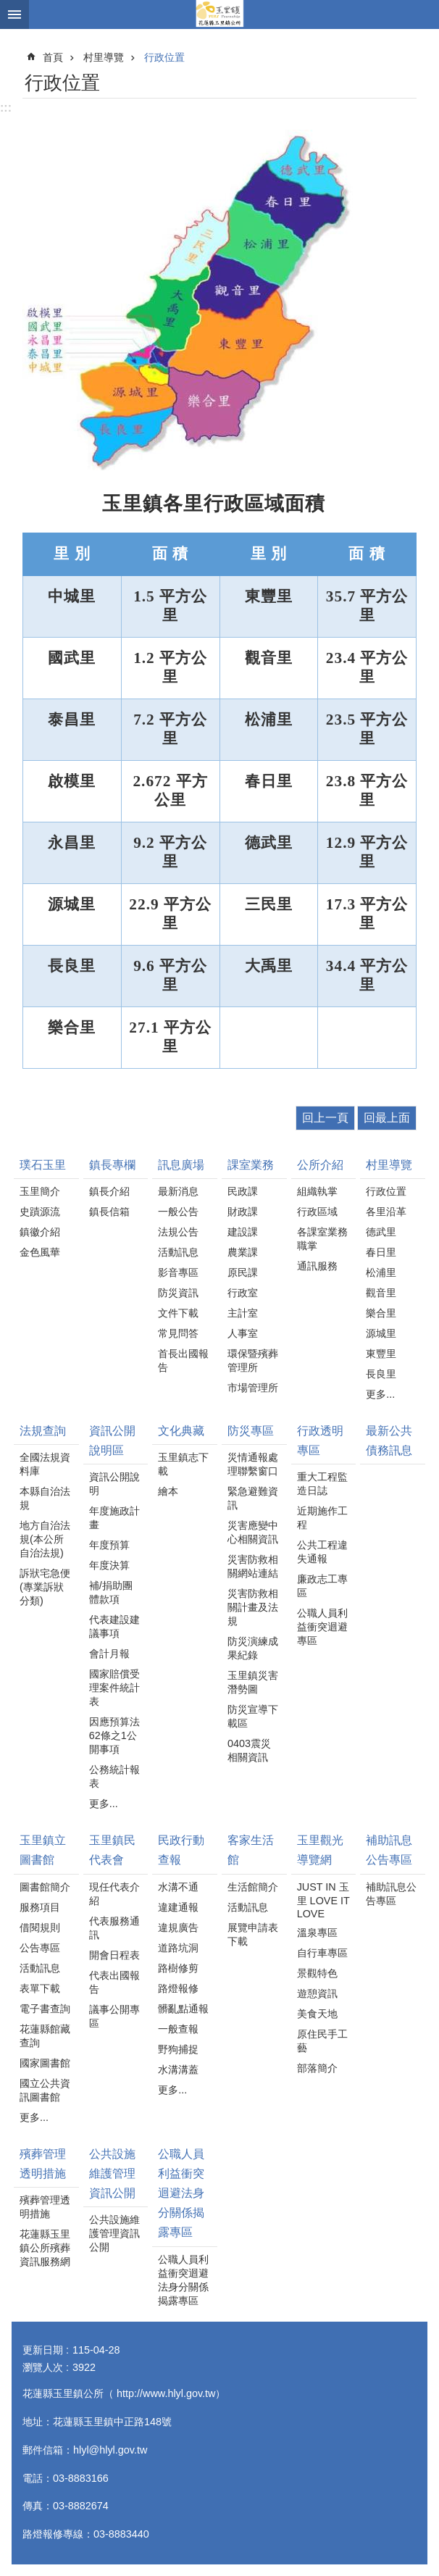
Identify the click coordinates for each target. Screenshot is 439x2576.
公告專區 (40, 1948)
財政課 (242, 1211)
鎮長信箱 (109, 1211)
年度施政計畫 (114, 1517)
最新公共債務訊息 (389, 1440)
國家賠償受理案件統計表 (114, 1687)
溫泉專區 (317, 1932)
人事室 (242, 1333)
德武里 (381, 1232)
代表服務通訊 (114, 1928)
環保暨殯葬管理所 (252, 1360)
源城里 (381, 1333)
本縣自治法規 (45, 1498)
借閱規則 (40, 1927)
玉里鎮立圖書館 (43, 1850)
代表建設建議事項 (114, 1626)
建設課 (242, 1232)
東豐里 (381, 1353)
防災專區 (250, 1431)
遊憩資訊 (317, 1993)
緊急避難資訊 (252, 1498)
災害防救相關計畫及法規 (252, 1607)
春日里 (381, 1252)
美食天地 (317, 2013)
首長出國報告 (183, 1360)
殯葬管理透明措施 (43, 2164)
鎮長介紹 (109, 1191)
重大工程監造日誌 (322, 1483)
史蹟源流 (40, 1211)
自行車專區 (322, 1953)
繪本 (168, 1491)
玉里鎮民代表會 (112, 1850)
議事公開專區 (114, 2016)
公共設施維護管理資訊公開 (112, 2173)
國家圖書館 (45, 2063)
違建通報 (178, 1907)
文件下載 (178, 1313)
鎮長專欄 (112, 1165)
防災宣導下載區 (252, 1716)
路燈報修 (178, 1988)
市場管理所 (252, 1387)
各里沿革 (386, 1211)
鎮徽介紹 (40, 1232)
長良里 (381, 1374)
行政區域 (317, 1211)
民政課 (242, 1191)
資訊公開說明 (114, 1483)
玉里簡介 (40, 1191)
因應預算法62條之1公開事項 (114, 1735)
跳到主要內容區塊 (7, 7)
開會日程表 (114, 1955)
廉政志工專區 (322, 1585)
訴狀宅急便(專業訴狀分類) (45, 1586)
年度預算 (109, 1545)
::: (6, 107)
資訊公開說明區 (112, 1440)
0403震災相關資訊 (249, 1750)
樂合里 (381, 1313)
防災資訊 (178, 1293)
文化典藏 (181, 1431)
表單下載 (40, 1988)
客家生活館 (250, 1850)
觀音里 (381, 1293)
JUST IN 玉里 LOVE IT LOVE (323, 1900)
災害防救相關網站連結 (252, 1566)
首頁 (53, 57)
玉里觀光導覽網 (320, 1850)
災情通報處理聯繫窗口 (252, 1464)
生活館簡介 (252, 1887)
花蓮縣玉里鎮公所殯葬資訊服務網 (45, 2247)
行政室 (242, 1293)
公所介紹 (320, 1165)
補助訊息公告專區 (389, 1850)
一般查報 (178, 2029)
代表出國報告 (114, 1982)
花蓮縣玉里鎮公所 (219, 14)
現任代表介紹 (114, 1893)
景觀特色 (317, 1973)
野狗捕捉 (178, 2049)
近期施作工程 (322, 1517)
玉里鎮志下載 (183, 1464)
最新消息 (178, 1191)
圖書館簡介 (45, 1887)
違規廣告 (178, 1927)
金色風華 (40, 1252)
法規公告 (178, 1232)
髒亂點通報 (183, 2008)
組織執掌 (317, 1191)
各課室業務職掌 (322, 1238)
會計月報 (109, 1653)
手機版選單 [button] (14, 14)
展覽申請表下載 (252, 1934)
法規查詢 (43, 1431)
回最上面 (387, 1118)
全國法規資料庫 (45, 1464)
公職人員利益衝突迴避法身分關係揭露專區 (181, 2193)
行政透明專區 (320, 1440)
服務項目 (40, 1907)
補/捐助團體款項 (111, 1592)
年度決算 (109, 1565)
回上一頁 (325, 1118)
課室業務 (250, 1165)
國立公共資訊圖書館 (45, 2090)
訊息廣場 (181, 1165)
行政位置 (164, 57)
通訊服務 (317, 1266)
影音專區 (178, 1272)
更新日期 (42, 2350)
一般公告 (178, 1211)
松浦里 (381, 1272)
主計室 (242, 1313)
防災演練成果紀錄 (252, 1648)
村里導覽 (103, 57)
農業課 (242, 1252)
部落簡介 (317, 2068)
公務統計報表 (114, 1776)
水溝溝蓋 (178, 2069)
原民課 (242, 1272)
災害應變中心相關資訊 (252, 1532)
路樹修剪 (178, 1968)
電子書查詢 (45, 2008)
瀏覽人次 (42, 2367)
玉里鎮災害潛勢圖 (252, 1682)
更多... (380, 1394)
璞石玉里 (43, 1165)
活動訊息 (178, 1252)
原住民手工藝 (322, 2041)
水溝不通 (178, 1887)
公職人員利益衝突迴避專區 (322, 1626)
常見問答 (178, 1333)
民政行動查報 (181, 1850)
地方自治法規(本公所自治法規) (45, 1539)
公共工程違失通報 (322, 1551)
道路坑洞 (178, 1948)
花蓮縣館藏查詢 (45, 2035)
